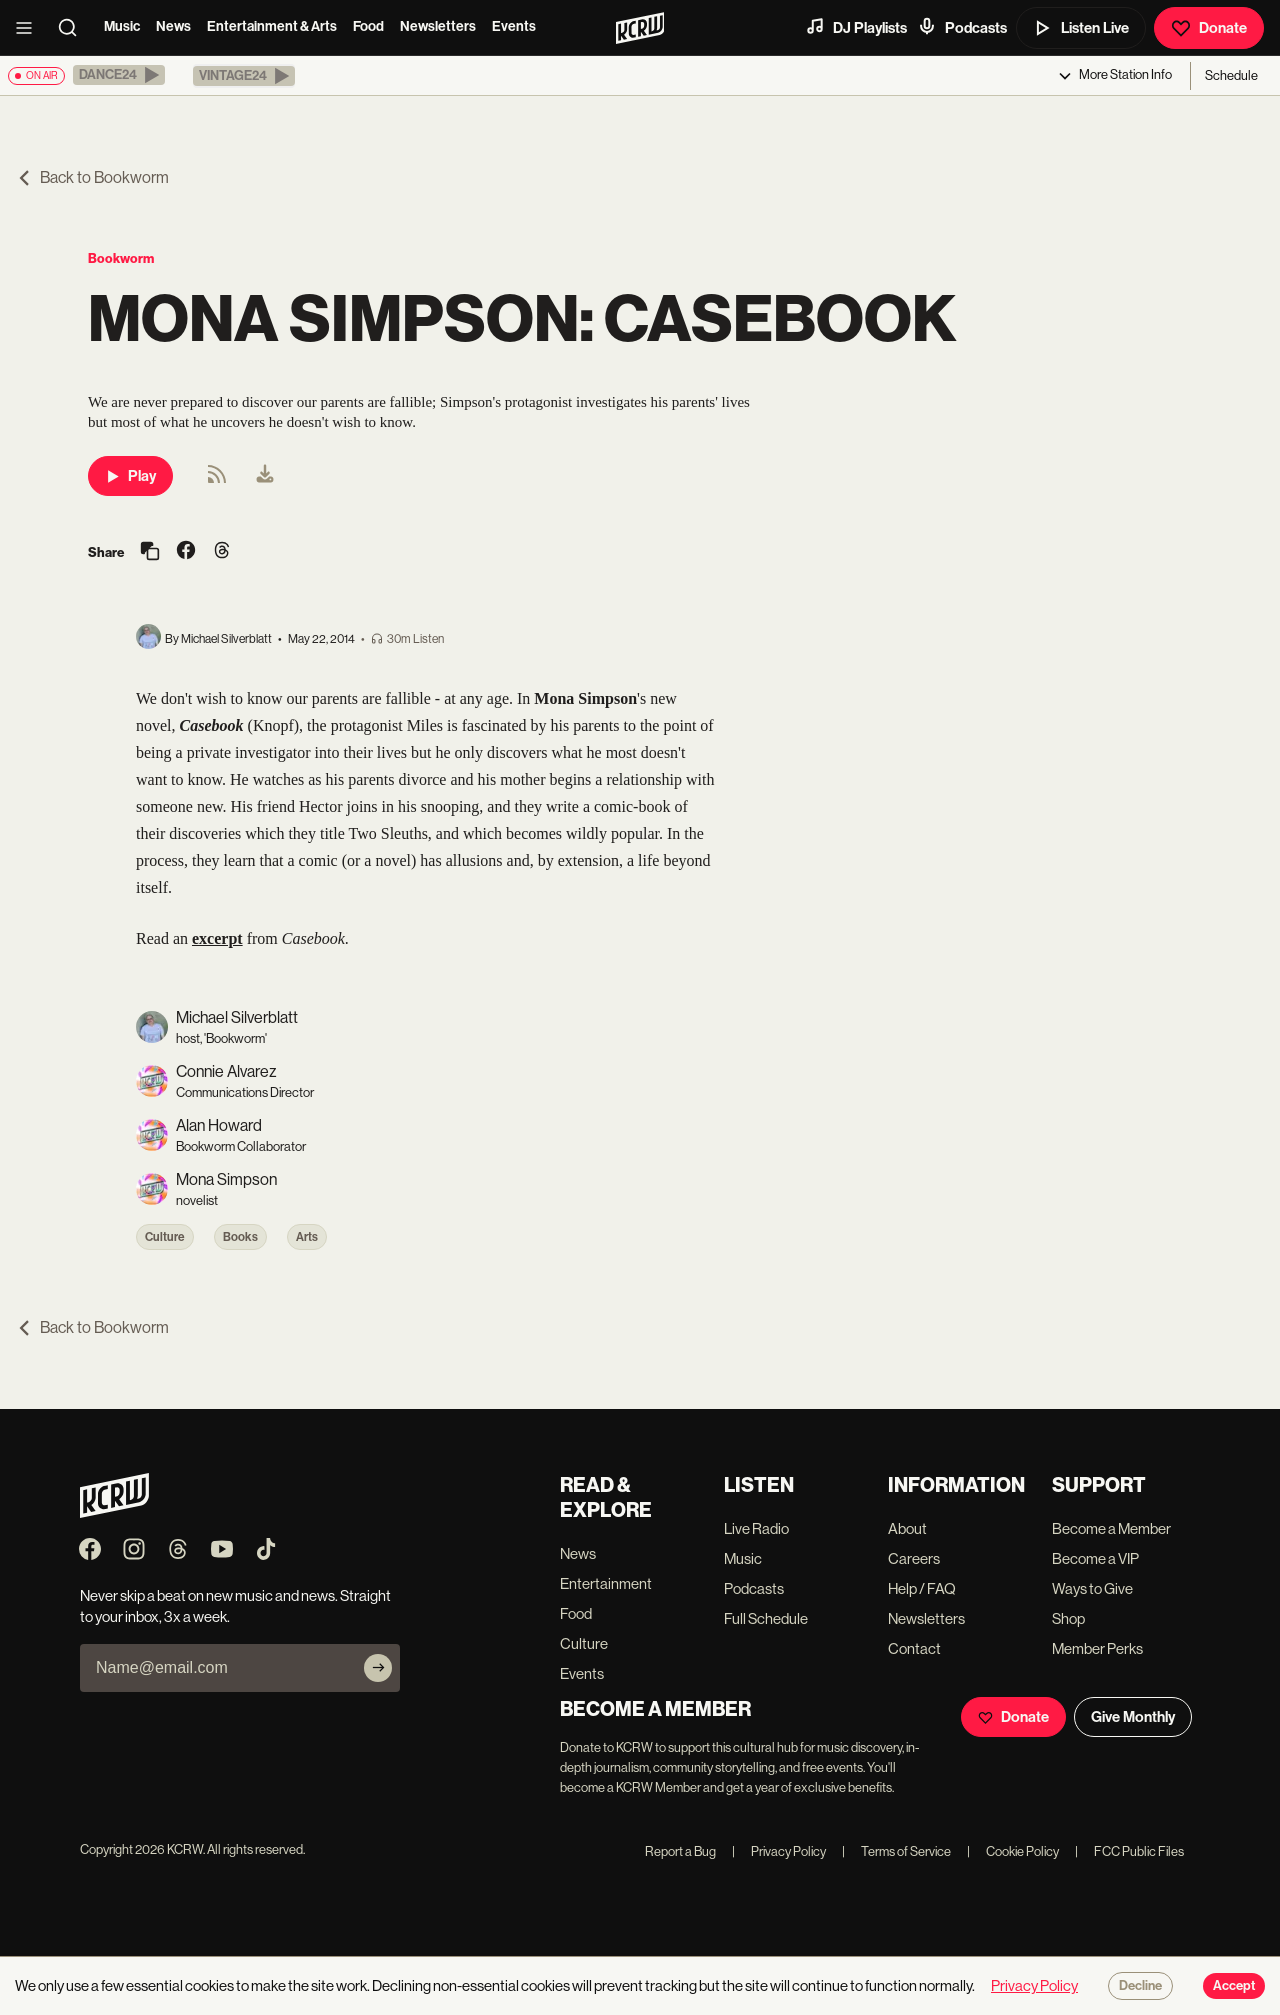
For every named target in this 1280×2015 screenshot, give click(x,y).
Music (122, 26)
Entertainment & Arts (272, 26)
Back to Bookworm (92, 177)
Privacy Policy (779, 1851)
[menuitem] (265, 476)
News (173, 26)
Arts (307, 1237)
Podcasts (962, 27)
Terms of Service (896, 1851)
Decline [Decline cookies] (1140, 1986)
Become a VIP (1095, 1558)
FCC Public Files (1129, 1851)
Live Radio (756, 1528)
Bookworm (121, 258)
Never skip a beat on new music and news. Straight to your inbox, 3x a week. (235, 1606)
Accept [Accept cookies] (1234, 1986)
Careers (914, 1558)
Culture (165, 1237)
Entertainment (606, 1583)
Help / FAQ (922, 1588)
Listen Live (1081, 28)
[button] (119, 75)
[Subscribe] (378, 1668)
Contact (914, 1648)
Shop (1068, 1618)
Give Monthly (1133, 1717)
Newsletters (438, 26)
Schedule (1231, 75)
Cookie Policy (1013, 1851)
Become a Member (1111, 1528)
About (907, 1528)
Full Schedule (766, 1618)
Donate (1209, 28)
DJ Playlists (856, 27)
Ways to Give (1092, 1588)
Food (368, 26)
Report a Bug (680, 1851)
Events (514, 26)
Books (240, 1237)
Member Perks (1097, 1648)
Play (130, 476)
